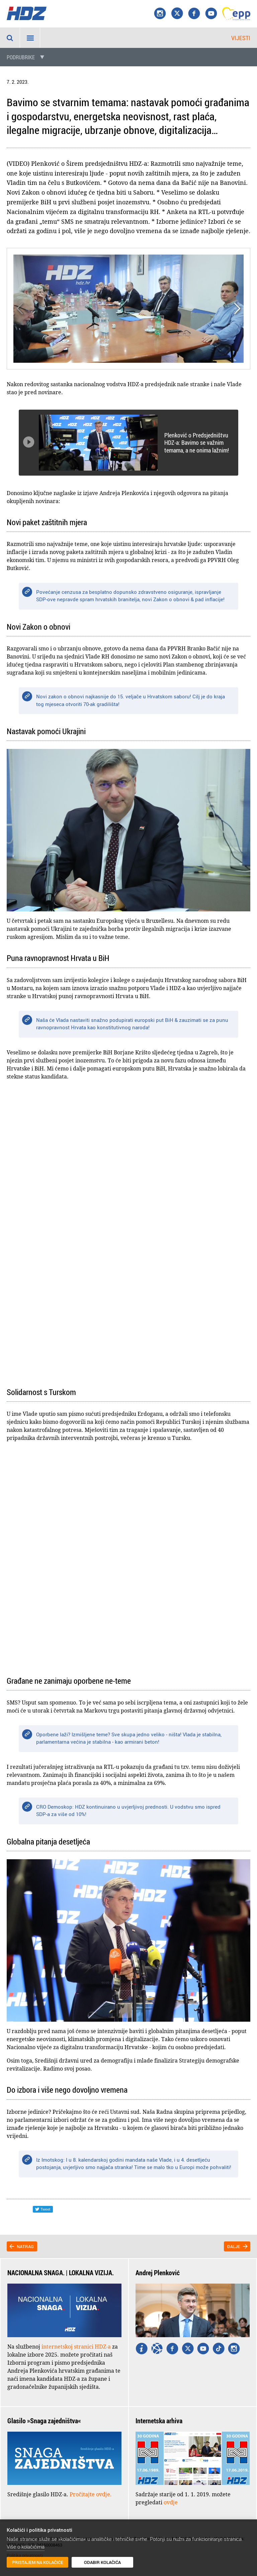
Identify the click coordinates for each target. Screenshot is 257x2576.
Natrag (25, 2246)
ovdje (171, 2502)
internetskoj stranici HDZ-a (76, 2346)
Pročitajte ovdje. (91, 2494)
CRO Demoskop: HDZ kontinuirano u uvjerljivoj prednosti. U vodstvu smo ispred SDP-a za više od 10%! (128, 1810)
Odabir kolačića (102, 2562)
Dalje (233, 2246)
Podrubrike (21, 57)
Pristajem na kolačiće (37, 2562)
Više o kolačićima (26, 2546)
